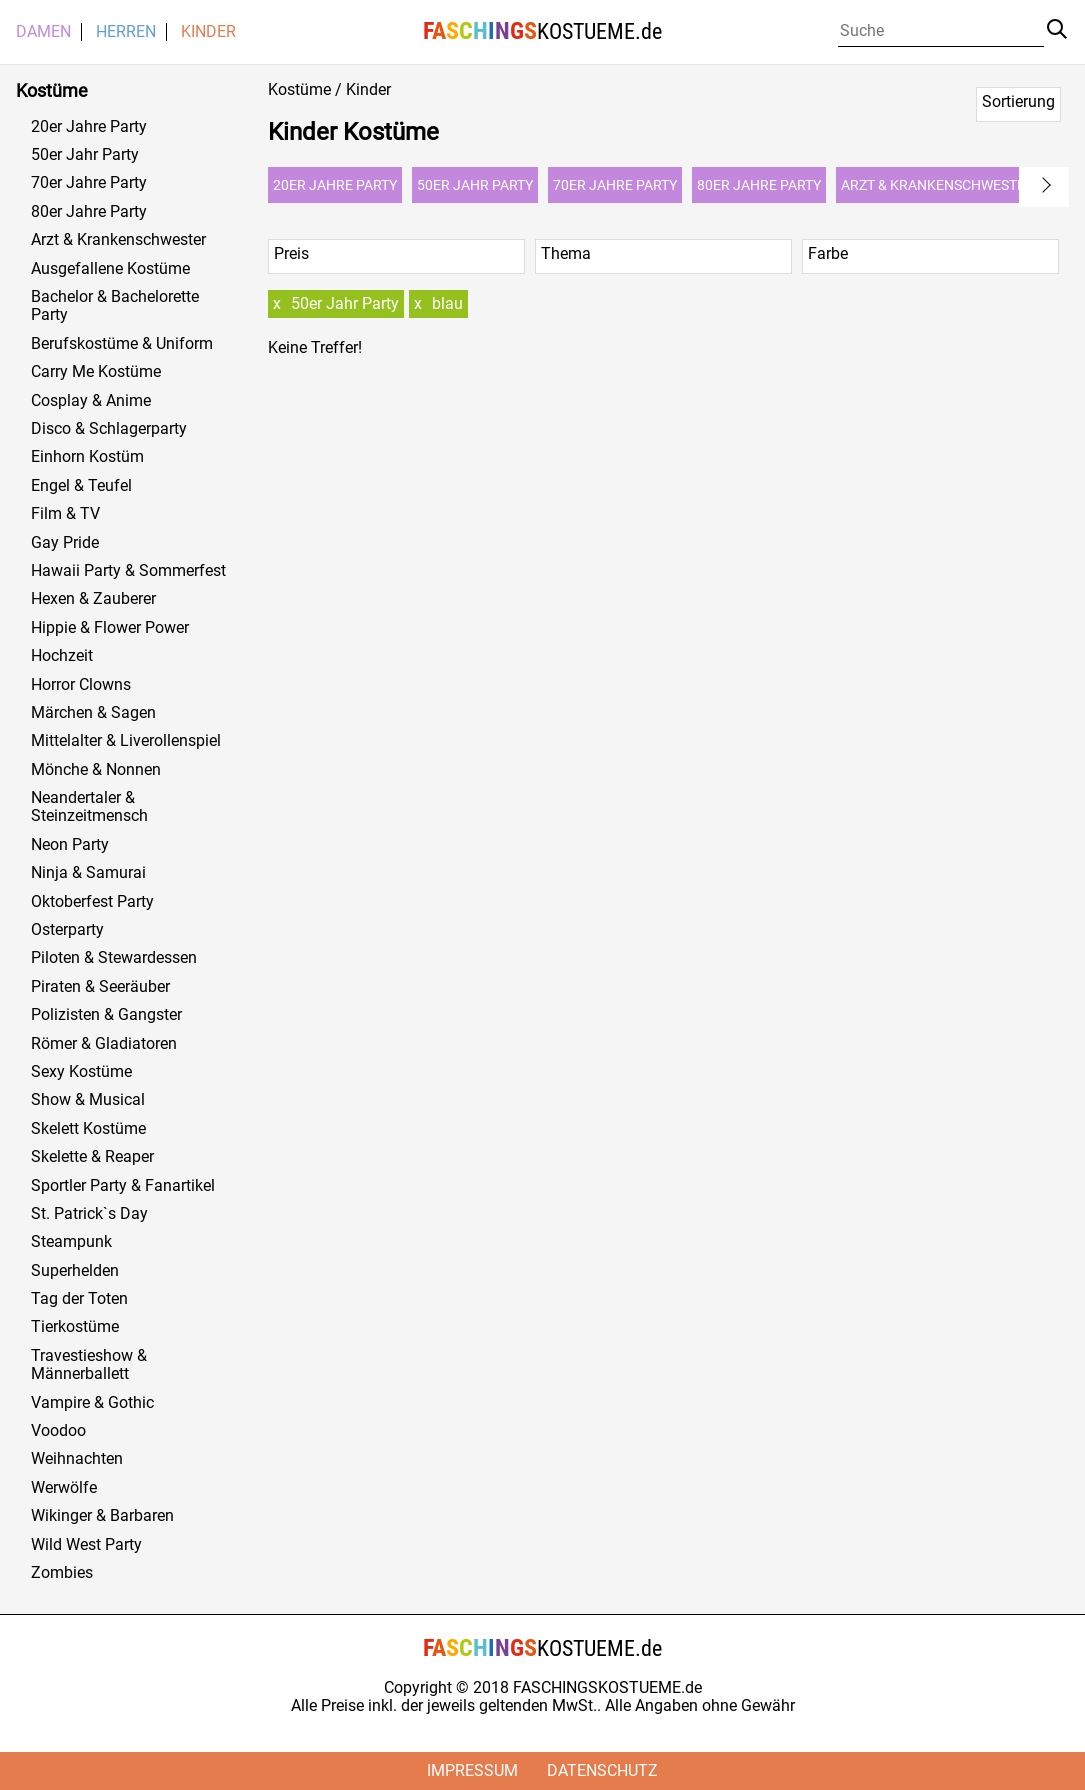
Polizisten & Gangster (106, 1015)
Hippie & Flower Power (110, 628)
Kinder (208, 32)
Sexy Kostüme (81, 1072)
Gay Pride (65, 543)
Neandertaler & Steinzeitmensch (89, 807)
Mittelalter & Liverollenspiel (126, 741)
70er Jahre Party (89, 183)
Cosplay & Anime (91, 401)
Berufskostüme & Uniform (122, 344)
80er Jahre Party (89, 212)
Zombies (62, 1573)
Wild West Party (86, 1545)
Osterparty (67, 930)
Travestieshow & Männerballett (89, 1365)
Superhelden (75, 1271)
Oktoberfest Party (92, 902)
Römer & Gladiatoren (104, 1044)
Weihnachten (77, 1459)
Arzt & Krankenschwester (118, 240)
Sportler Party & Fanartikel (123, 1186)
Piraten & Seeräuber (100, 987)
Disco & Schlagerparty (109, 429)
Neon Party (70, 845)
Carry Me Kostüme (96, 372)
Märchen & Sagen (93, 713)
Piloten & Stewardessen (114, 958)
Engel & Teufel (81, 486)
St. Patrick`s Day (89, 1214)
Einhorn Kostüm (87, 457)
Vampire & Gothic (92, 1403)
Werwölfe (64, 1488)
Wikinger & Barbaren (102, 1516)
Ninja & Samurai (88, 873)
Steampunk (71, 1242)
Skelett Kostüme (88, 1129)
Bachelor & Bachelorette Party (115, 306)
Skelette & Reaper (92, 1157)
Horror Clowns (81, 685)
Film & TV (65, 514)
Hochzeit (62, 656)
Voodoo (58, 1431)
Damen (43, 32)
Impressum (472, 1770)
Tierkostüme (75, 1327)
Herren (126, 32)
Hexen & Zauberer (93, 599)
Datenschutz (602, 1770)
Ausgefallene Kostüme (110, 269)
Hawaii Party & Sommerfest (128, 571)
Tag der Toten (79, 1299)
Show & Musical (88, 1100)
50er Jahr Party (85, 155)
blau (447, 303)
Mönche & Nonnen (96, 770)
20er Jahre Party (89, 127)
